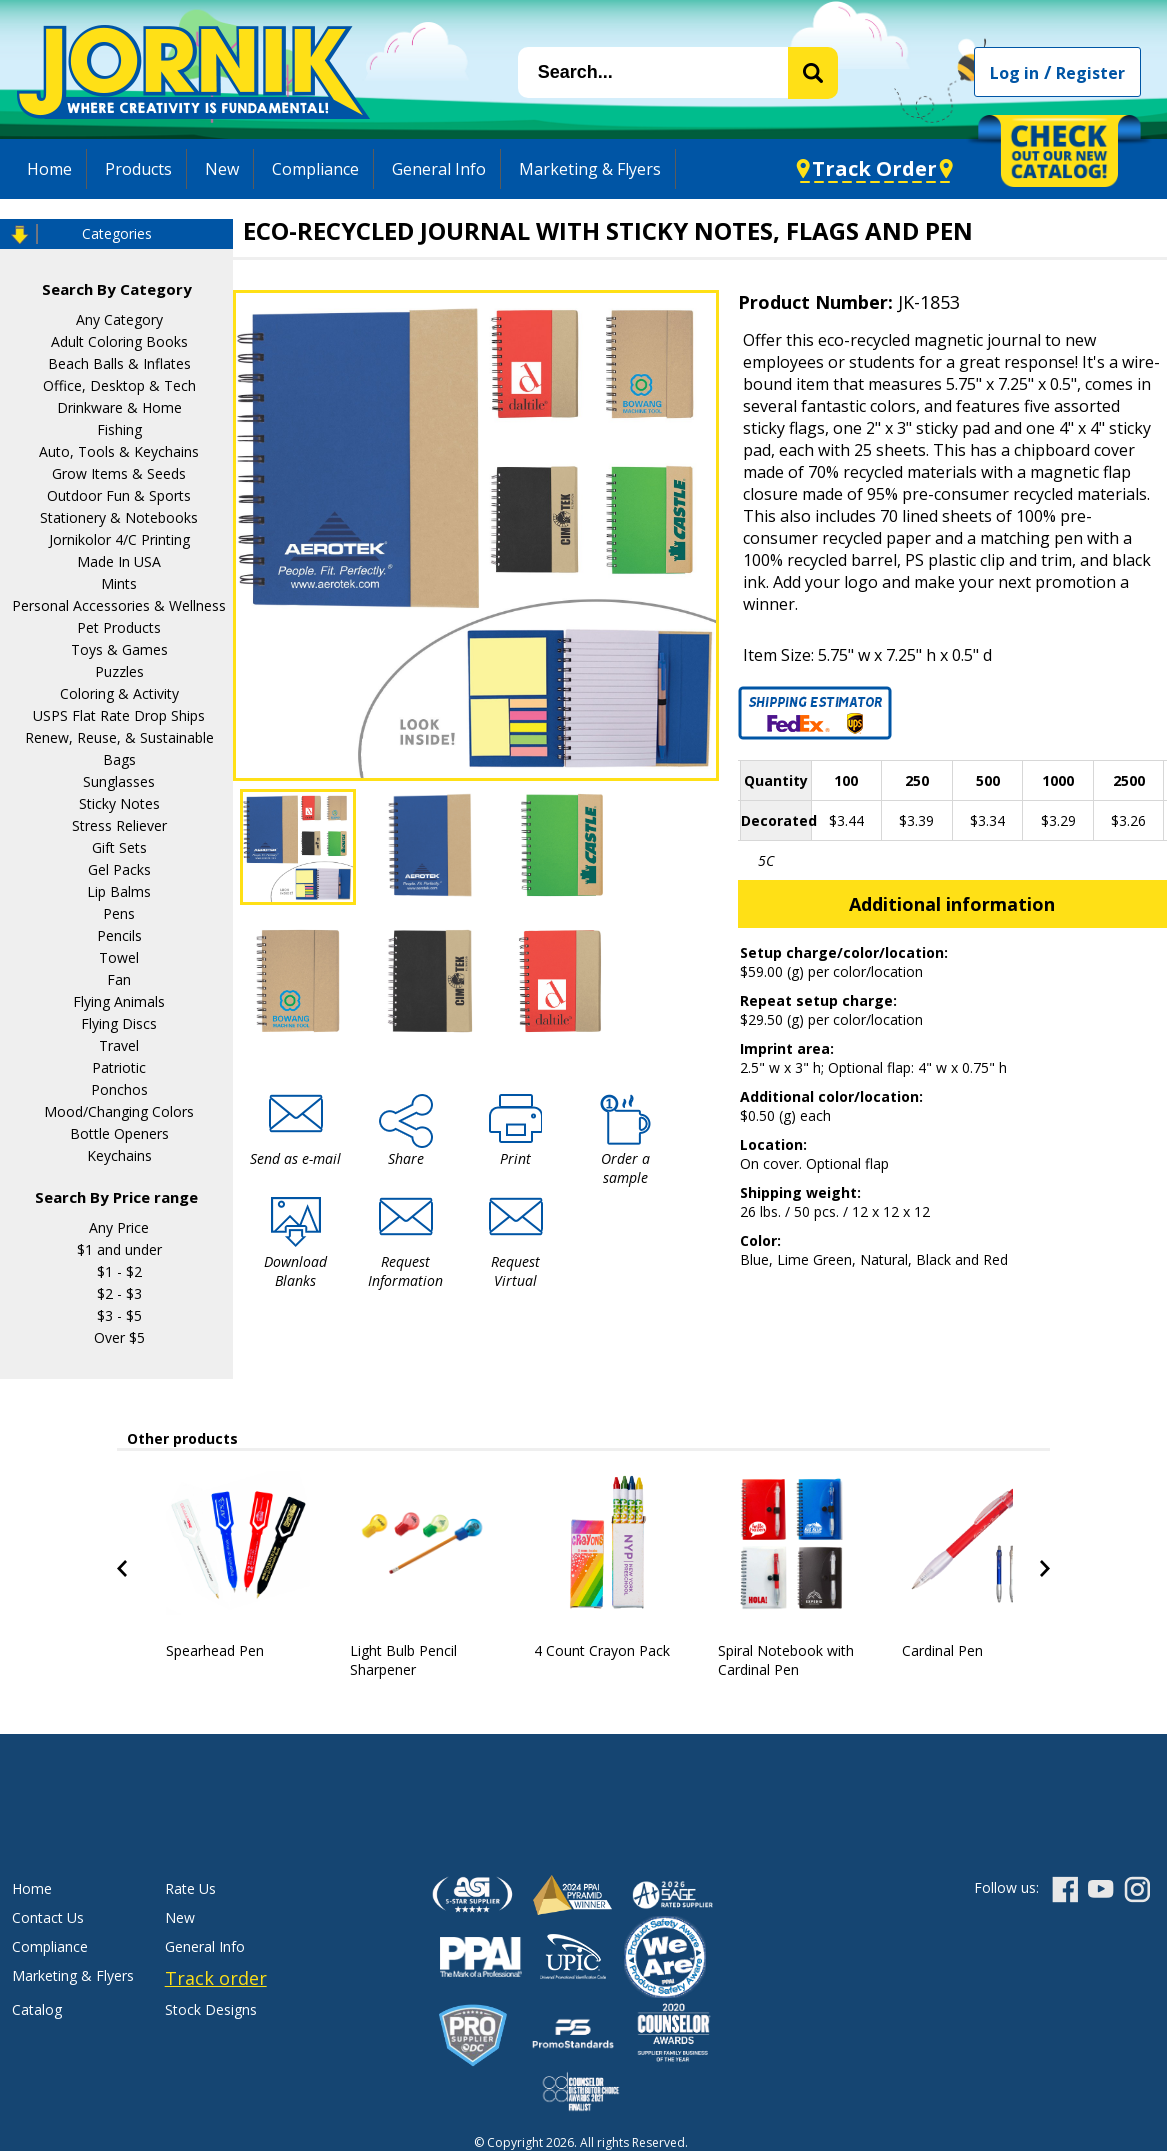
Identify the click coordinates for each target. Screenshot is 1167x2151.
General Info (439, 169)
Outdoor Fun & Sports (119, 495)
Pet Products (119, 627)
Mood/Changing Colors (119, 1111)
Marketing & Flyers (590, 169)
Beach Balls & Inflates (119, 363)
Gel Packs (119, 869)
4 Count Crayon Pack (602, 1650)
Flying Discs (119, 1023)
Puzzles (119, 671)
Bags (119, 759)
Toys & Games (119, 649)
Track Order (874, 168)
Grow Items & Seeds (119, 473)
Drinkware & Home (119, 407)
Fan (119, 979)
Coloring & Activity (119, 693)
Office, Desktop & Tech (119, 385)
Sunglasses (119, 781)
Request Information (405, 1271)
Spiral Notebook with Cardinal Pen (786, 1660)
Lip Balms (119, 891)
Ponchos (119, 1089)
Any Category (119, 319)
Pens (119, 913)
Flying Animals (119, 1001)
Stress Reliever (119, 825)
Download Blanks (295, 1271)
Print (515, 1158)
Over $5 (119, 1337)
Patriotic (119, 1067)
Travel (119, 1045)
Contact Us (48, 1917)
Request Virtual (515, 1271)
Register (1090, 73)
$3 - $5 (119, 1315)
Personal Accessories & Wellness (119, 605)
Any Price (119, 1227)
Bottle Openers (119, 1133)
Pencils (119, 935)
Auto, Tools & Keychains (119, 451)
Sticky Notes (119, 803)
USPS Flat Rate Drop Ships (119, 715)
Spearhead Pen (215, 1650)
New (222, 169)
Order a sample (625, 1168)
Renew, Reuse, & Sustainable (119, 737)
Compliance (315, 169)
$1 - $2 (119, 1271)
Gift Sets (119, 847)
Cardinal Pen (942, 1650)
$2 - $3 (119, 1293)
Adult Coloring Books (119, 341)
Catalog (37, 2009)
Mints (119, 583)
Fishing (119, 429)
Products (138, 169)
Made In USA (119, 561)
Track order (216, 1978)
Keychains (119, 1155)
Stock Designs (211, 2009)
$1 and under (119, 1249)
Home (49, 169)
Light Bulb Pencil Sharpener (403, 1660)
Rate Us (190, 1888)
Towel (119, 957)
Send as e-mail (295, 1158)
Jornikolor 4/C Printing (119, 539)
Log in (1014, 73)
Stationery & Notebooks (119, 517)
